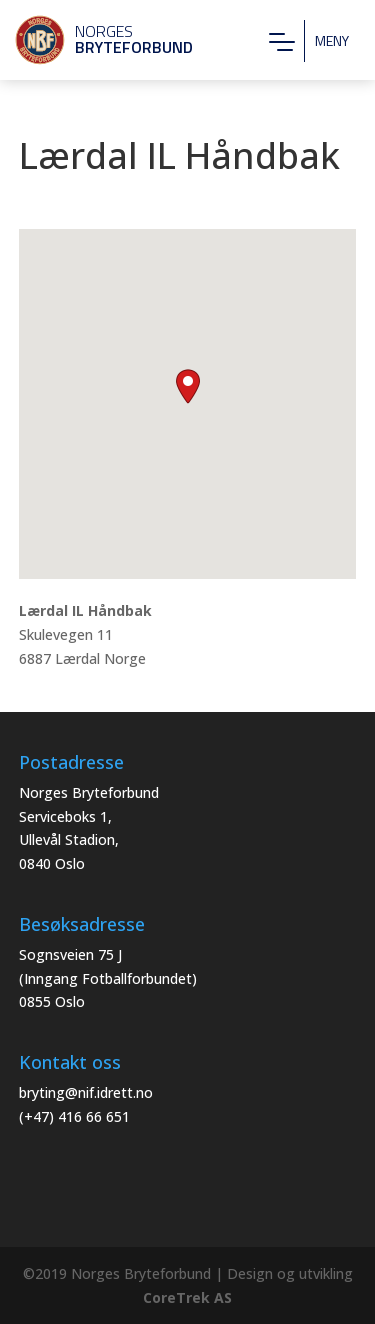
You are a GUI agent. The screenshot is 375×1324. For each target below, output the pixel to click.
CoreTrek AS (187, 1297)
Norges (95, 39)
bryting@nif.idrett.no (86, 1092)
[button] (188, 386)
